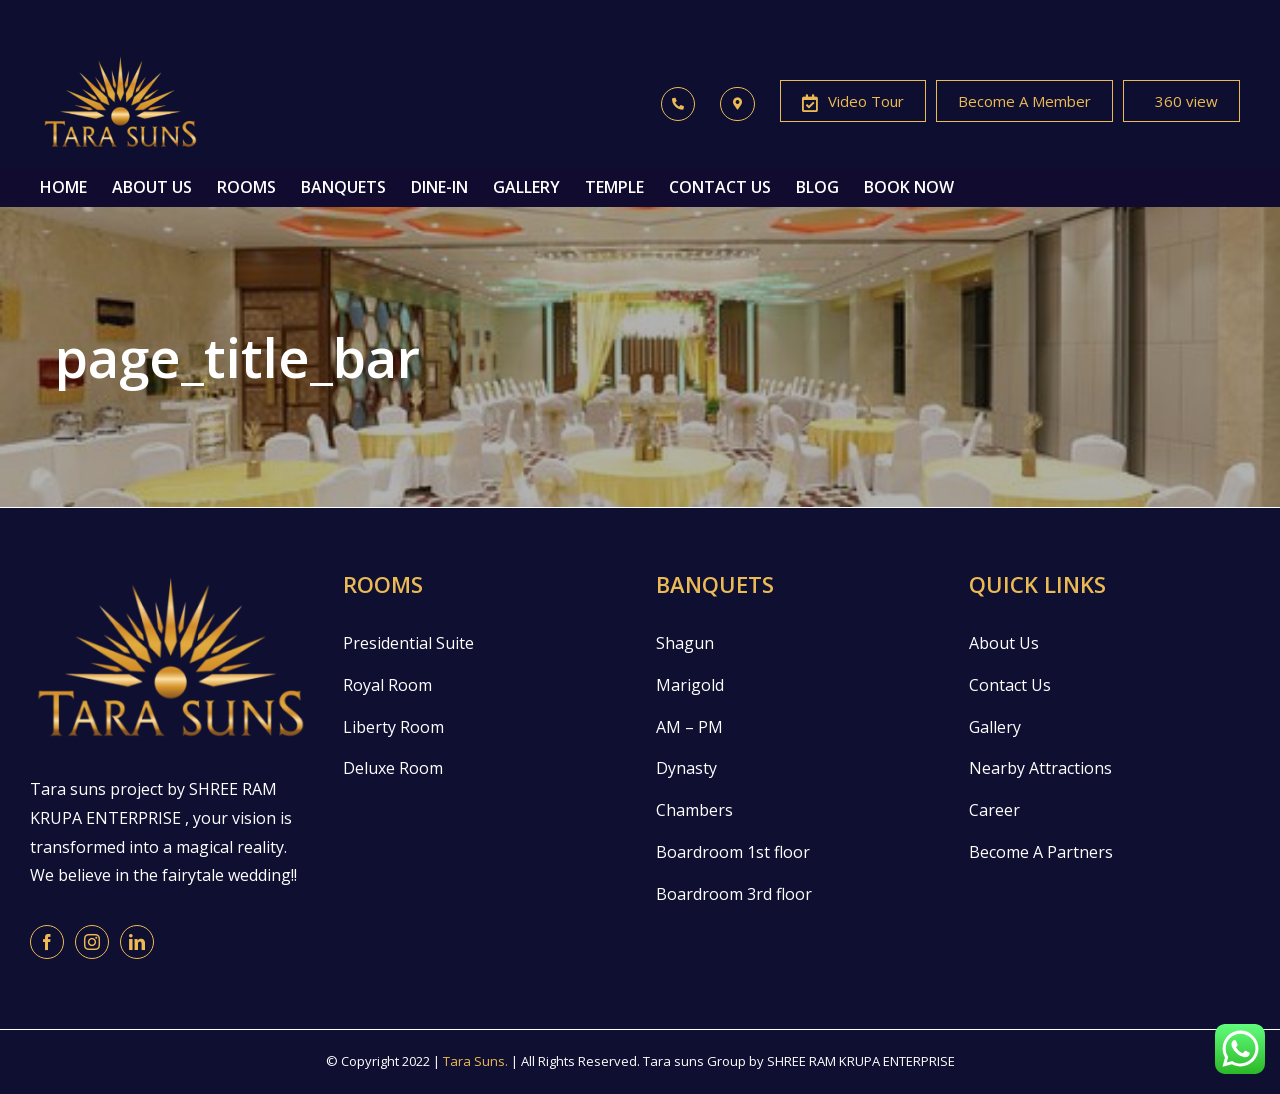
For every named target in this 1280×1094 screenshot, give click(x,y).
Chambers (694, 810)
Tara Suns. (475, 1061)
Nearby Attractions (1040, 768)
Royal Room (387, 685)
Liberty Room (393, 727)
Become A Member (1024, 101)
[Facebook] (47, 942)
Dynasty (686, 768)
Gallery (995, 727)
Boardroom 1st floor (733, 852)
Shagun (685, 643)
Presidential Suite (408, 643)
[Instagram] (92, 942)
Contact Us (1010, 685)
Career (994, 810)
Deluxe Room (393, 768)
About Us (1004, 643)
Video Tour (853, 103)
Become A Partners (1041, 852)
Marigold (690, 685)
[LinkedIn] (137, 942)
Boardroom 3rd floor (734, 894)
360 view (1181, 103)
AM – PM (689, 727)
